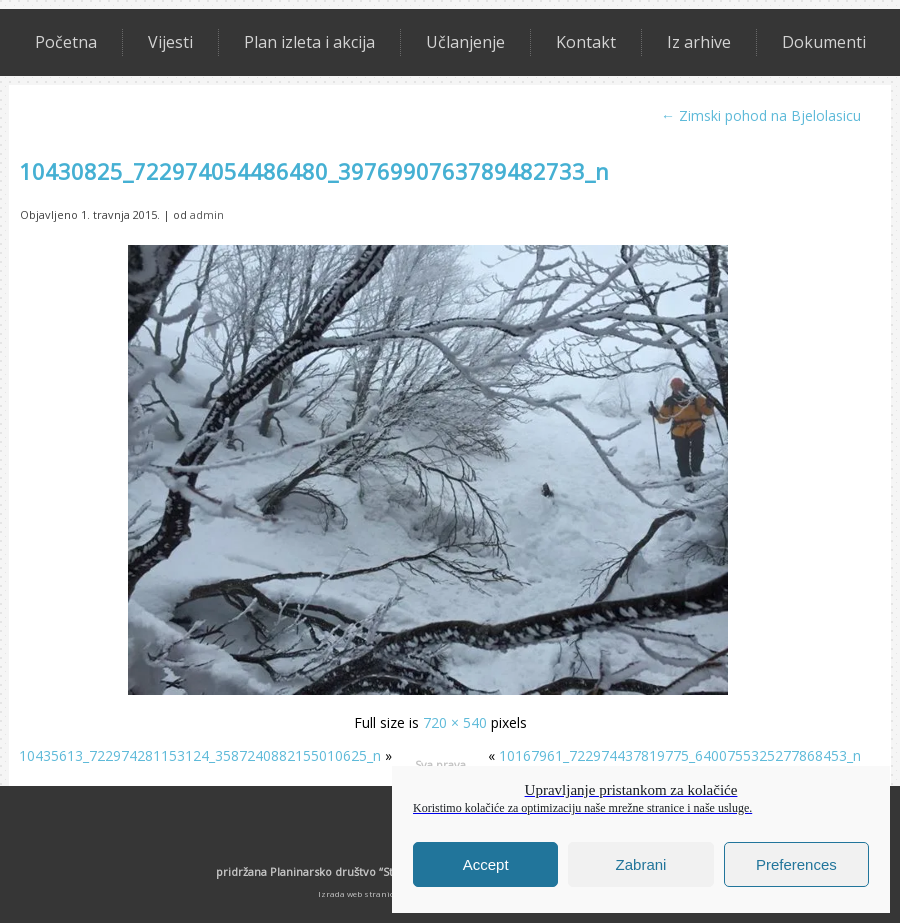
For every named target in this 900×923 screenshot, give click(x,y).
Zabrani (641, 864)
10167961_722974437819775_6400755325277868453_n (680, 755)
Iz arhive (699, 42)
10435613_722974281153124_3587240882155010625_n (200, 755)
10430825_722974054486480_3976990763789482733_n (314, 171)
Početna (66, 42)
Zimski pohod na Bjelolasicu (761, 115)
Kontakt (586, 42)
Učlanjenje (465, 42)
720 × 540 (455, 722)
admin (207, 214)
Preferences (796, 864)
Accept (486, 864)
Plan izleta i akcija (309, 42)
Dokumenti (824, 42)
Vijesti (170, 42)
